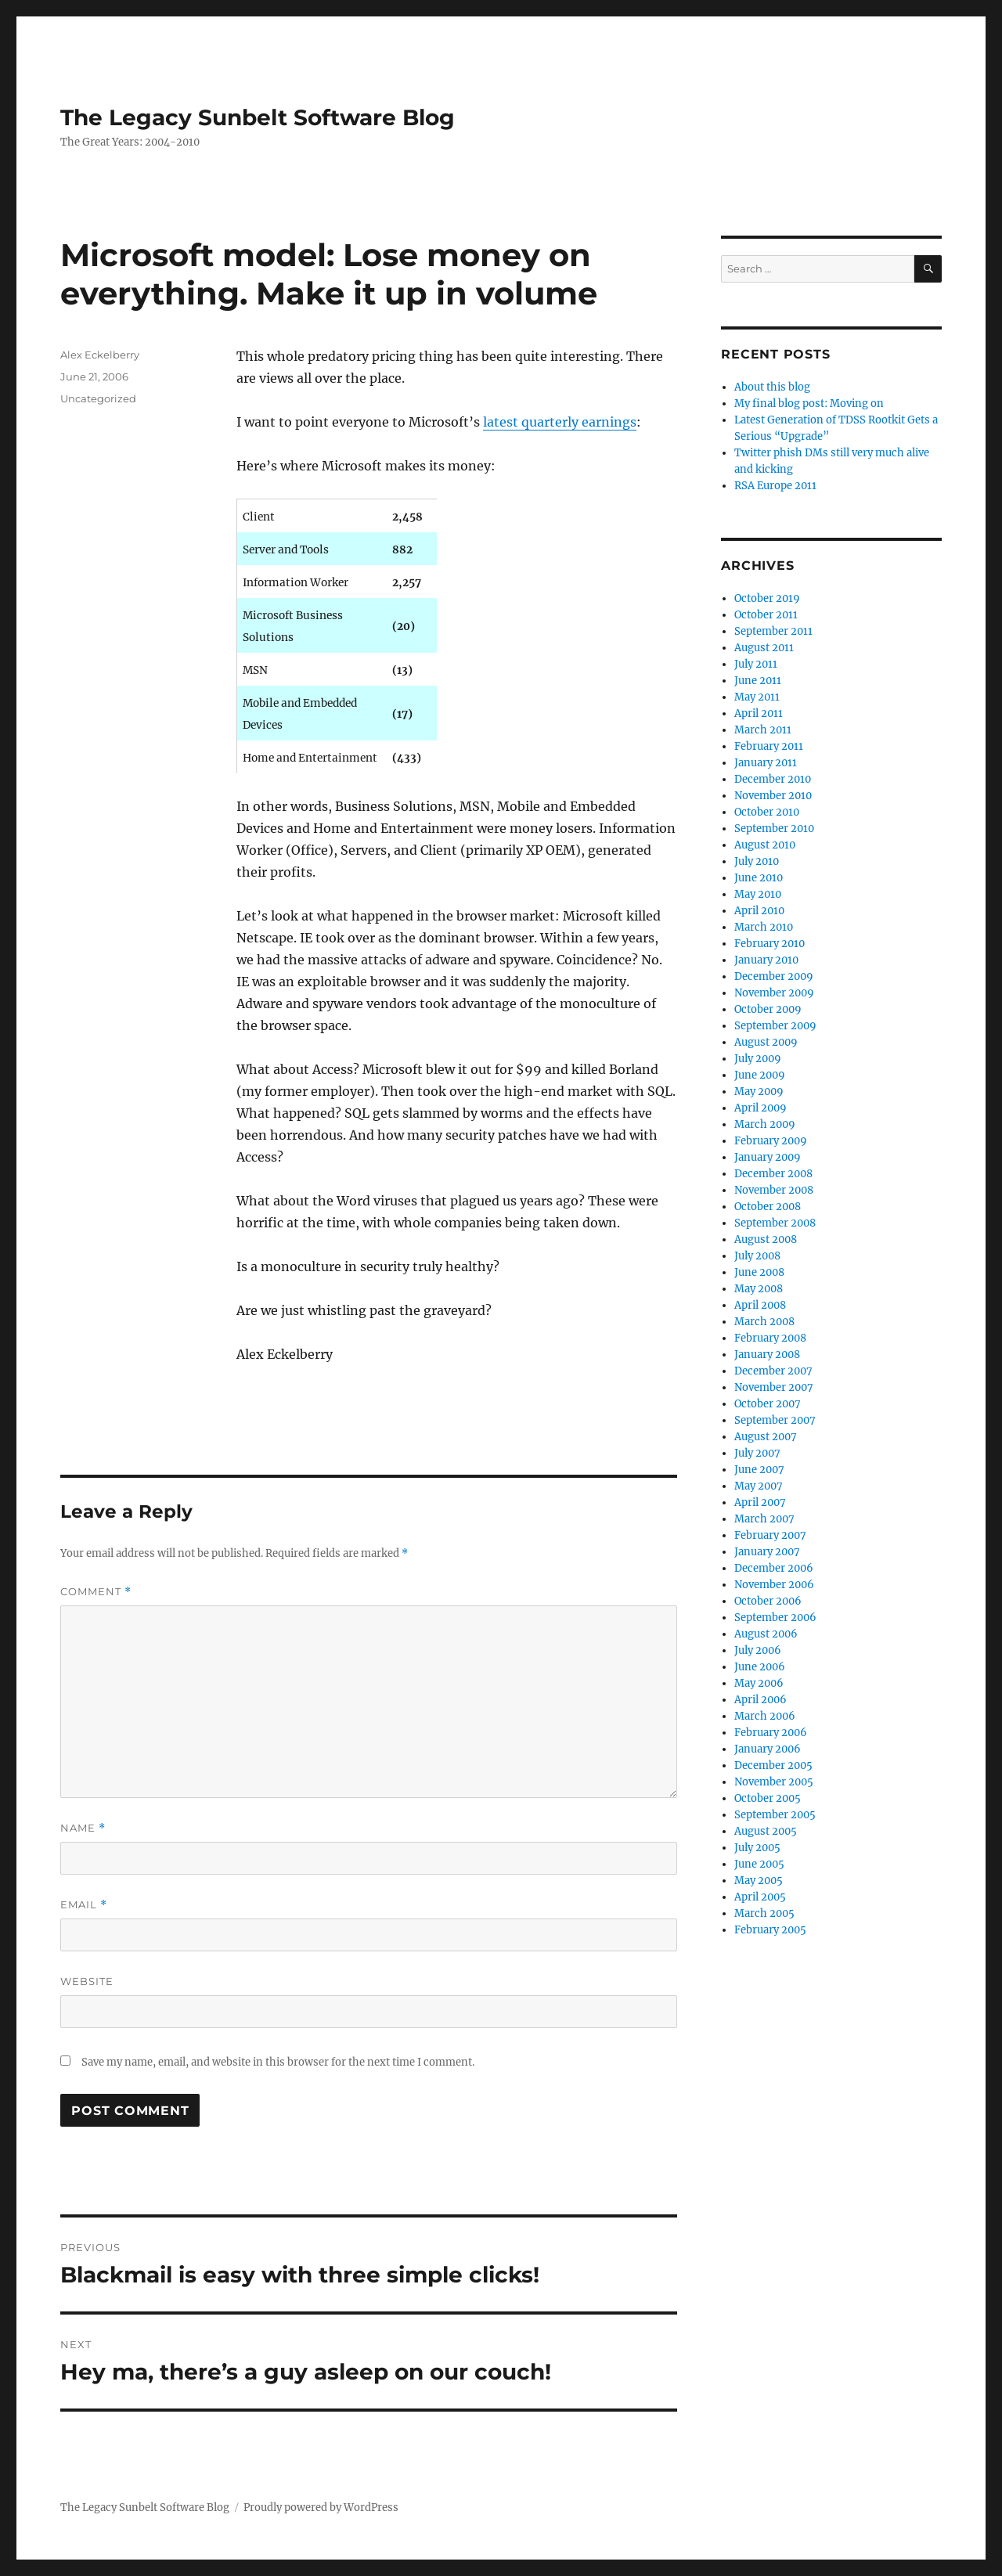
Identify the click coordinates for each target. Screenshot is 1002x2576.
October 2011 (766, 614)
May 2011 (757, 697)
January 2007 (767, 1551)
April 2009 (760, 1108)
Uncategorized (98, 398)
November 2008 (773, 1190)
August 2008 (765, 1239)
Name (83, 1828)
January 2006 (767, 1749)
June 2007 (759, 1469)
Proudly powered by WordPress (320, 2507)
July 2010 (756, 861)
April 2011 (758, 713)
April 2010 (759, 910)
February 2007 (770, 1535)
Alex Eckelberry (99, 354)
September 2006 (775, 1617)
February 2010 (769, 943)
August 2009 (766, 1042)
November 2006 (774, 1584)
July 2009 (757, 1058)
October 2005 (767, 1798)
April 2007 (760, 1502)
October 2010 (766, 812)
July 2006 (757, 1650)
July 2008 (757, 1256)
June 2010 (758, 877)
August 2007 (765, 1436)
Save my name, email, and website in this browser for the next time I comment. (277, 2062)
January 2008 (767, 1354)
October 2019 (767, 598)
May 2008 (758, 1288)
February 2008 (770, 1338)
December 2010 (772, 779)
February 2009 (770, 1140)
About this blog (772, 387)
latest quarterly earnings (559, 422)
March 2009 (764, 1124)
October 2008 (767, 1206)
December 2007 (773, 1371)
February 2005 (770, 1930)
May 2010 (757, 894)
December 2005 (773, 1765)
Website (87, 1981)
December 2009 (773, 976)
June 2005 (759, 1864)
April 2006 (760, 1699)
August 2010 (764, 845)
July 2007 (757, 1453)
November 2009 (774, 993)
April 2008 (760, 1305)
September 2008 (775, 1223)
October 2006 (768, 1601)
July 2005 (757, 1847)
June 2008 (759, 1272)
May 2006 (759, 1683)
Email (83, 1904)
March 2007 (764, 1519)
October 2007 (767, 1403)
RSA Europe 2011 (775, 485)
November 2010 (773, 795)
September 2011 (773, 631)
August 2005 (765, 1831)
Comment (96, 1591)
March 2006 (764, 1716)
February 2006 (770, 1732)
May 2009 (759, 1091)
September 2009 (775, 1025)
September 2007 (775, 1420)
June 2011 (757, 680)
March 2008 (764, 1321)
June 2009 (759, 1075)
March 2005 (764, 1913)
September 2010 (774, 828)
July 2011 (755, 664)
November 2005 (773, 1782)
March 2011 (762, 730)
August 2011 (764, 647)
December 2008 (773, 1173)
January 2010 (766, 960)
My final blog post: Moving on (809, 403)
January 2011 (765, 762)
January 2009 (767, 1157)
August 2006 (766, 1634)
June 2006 (759, 1666)
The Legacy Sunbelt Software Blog (257, 117)
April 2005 (760, 1897)
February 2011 (768, 746)
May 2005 (758, 1880)
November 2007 (773, 1387)
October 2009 (768, 1009)
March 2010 (763, 927)
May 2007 (758, 1486)
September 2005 (775, 1814)
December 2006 (773, 1568)
